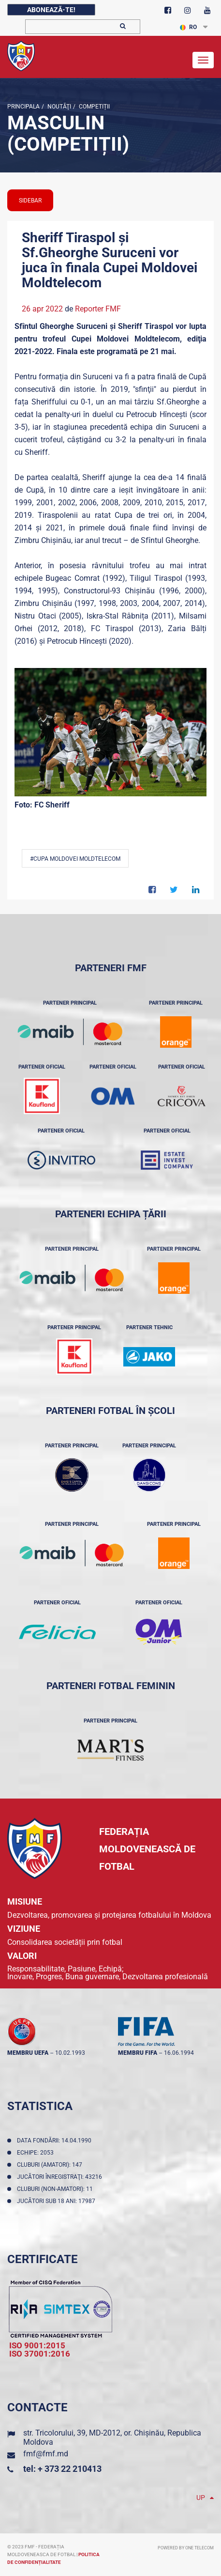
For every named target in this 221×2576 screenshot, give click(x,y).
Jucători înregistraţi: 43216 (61, 2176)
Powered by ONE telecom (186, 2547)
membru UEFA (27, 2052)
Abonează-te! (51, 10)
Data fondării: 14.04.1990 (55, 2140)
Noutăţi (58, 106)
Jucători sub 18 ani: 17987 (57, 2201)
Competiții (93, 106)
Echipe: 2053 (37, 2152)
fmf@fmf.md (45, 2453)
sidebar (30, 200)
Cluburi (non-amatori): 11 (56, 2189)
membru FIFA (137, 2052)
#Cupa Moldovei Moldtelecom (75, 858)
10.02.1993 (70, 2052)
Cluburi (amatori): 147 (51, 2164)
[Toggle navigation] (203, 60)
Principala (23, 106)
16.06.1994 (179, 2052)
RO (188, 27)
